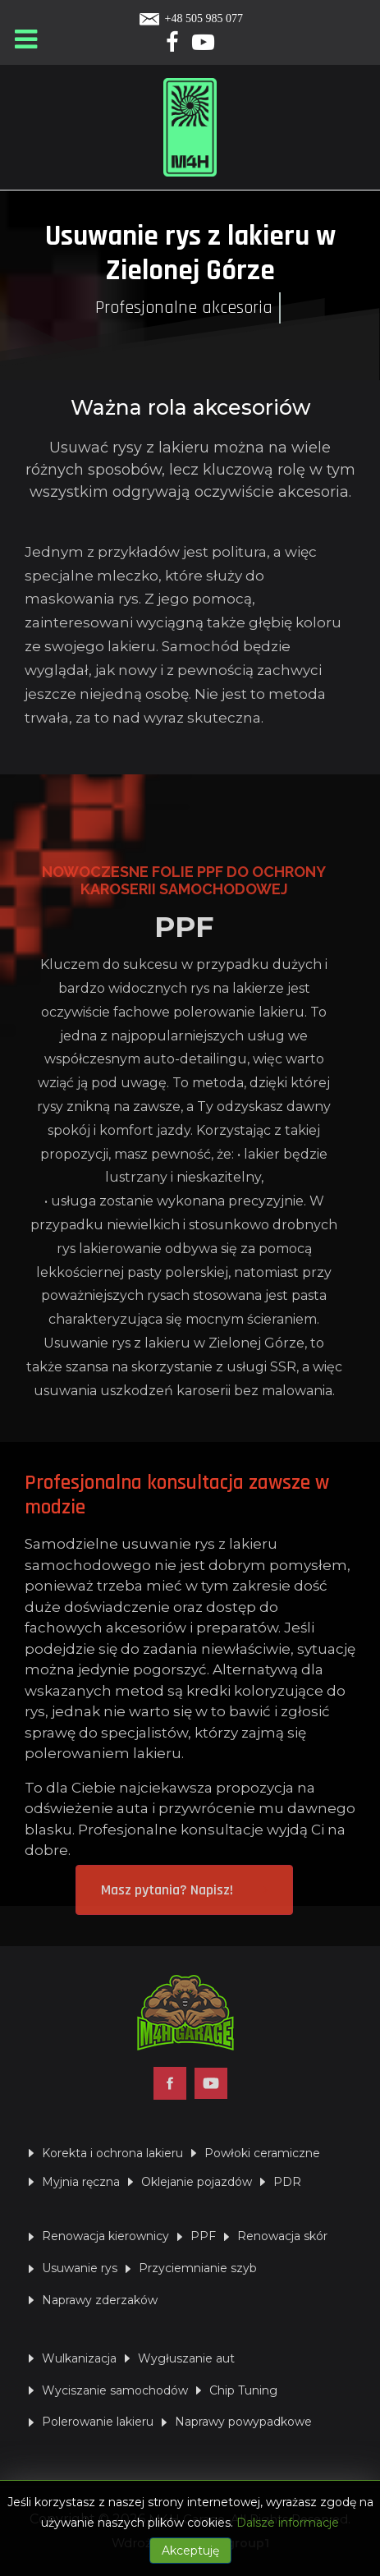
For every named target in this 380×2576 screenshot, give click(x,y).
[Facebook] (173, 46)
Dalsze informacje (287, 2522)
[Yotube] (203, 46)
